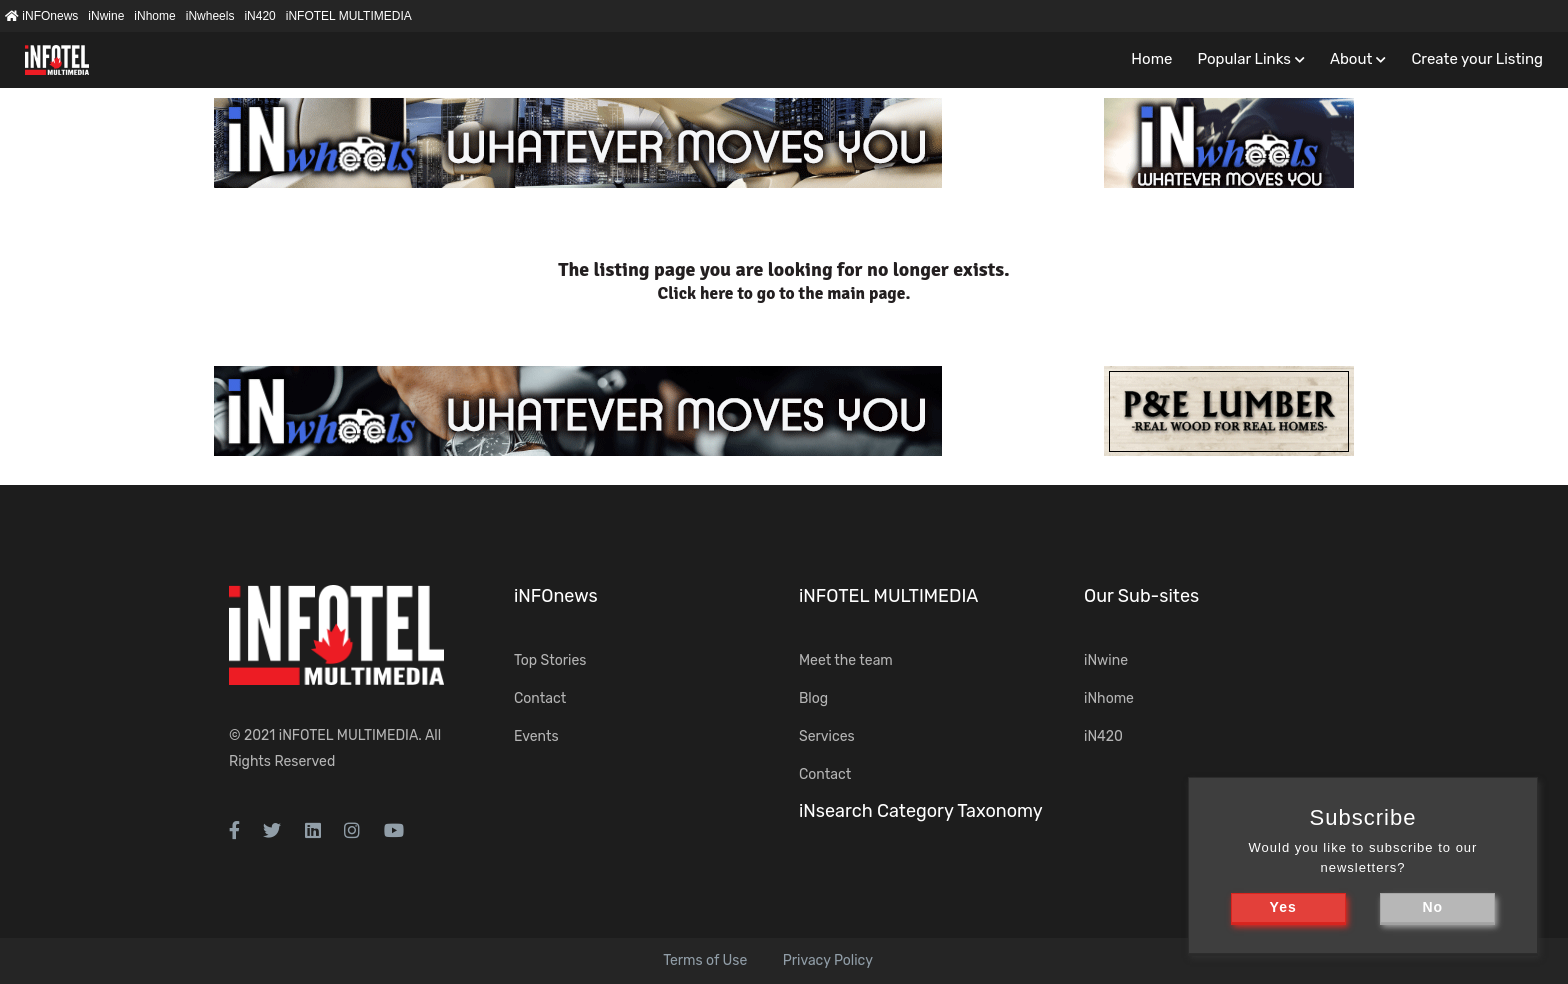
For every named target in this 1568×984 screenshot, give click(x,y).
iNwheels (210, 16)
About (1351, 59)
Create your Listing (1477, 59)
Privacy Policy (828, 960)
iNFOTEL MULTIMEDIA (349, 16)
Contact (540, 698)
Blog (813, 698)
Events (536, 736)
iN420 (259, 16)
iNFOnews (41, 16)
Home (1151, 59)
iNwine (106, 16)
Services (827, 736)
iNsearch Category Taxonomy (921, 811)
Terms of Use (705, 960)
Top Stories (550, 660)
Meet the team (846, 660)
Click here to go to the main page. (784, 293)
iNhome (154, 16)
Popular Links (1243, 59)
